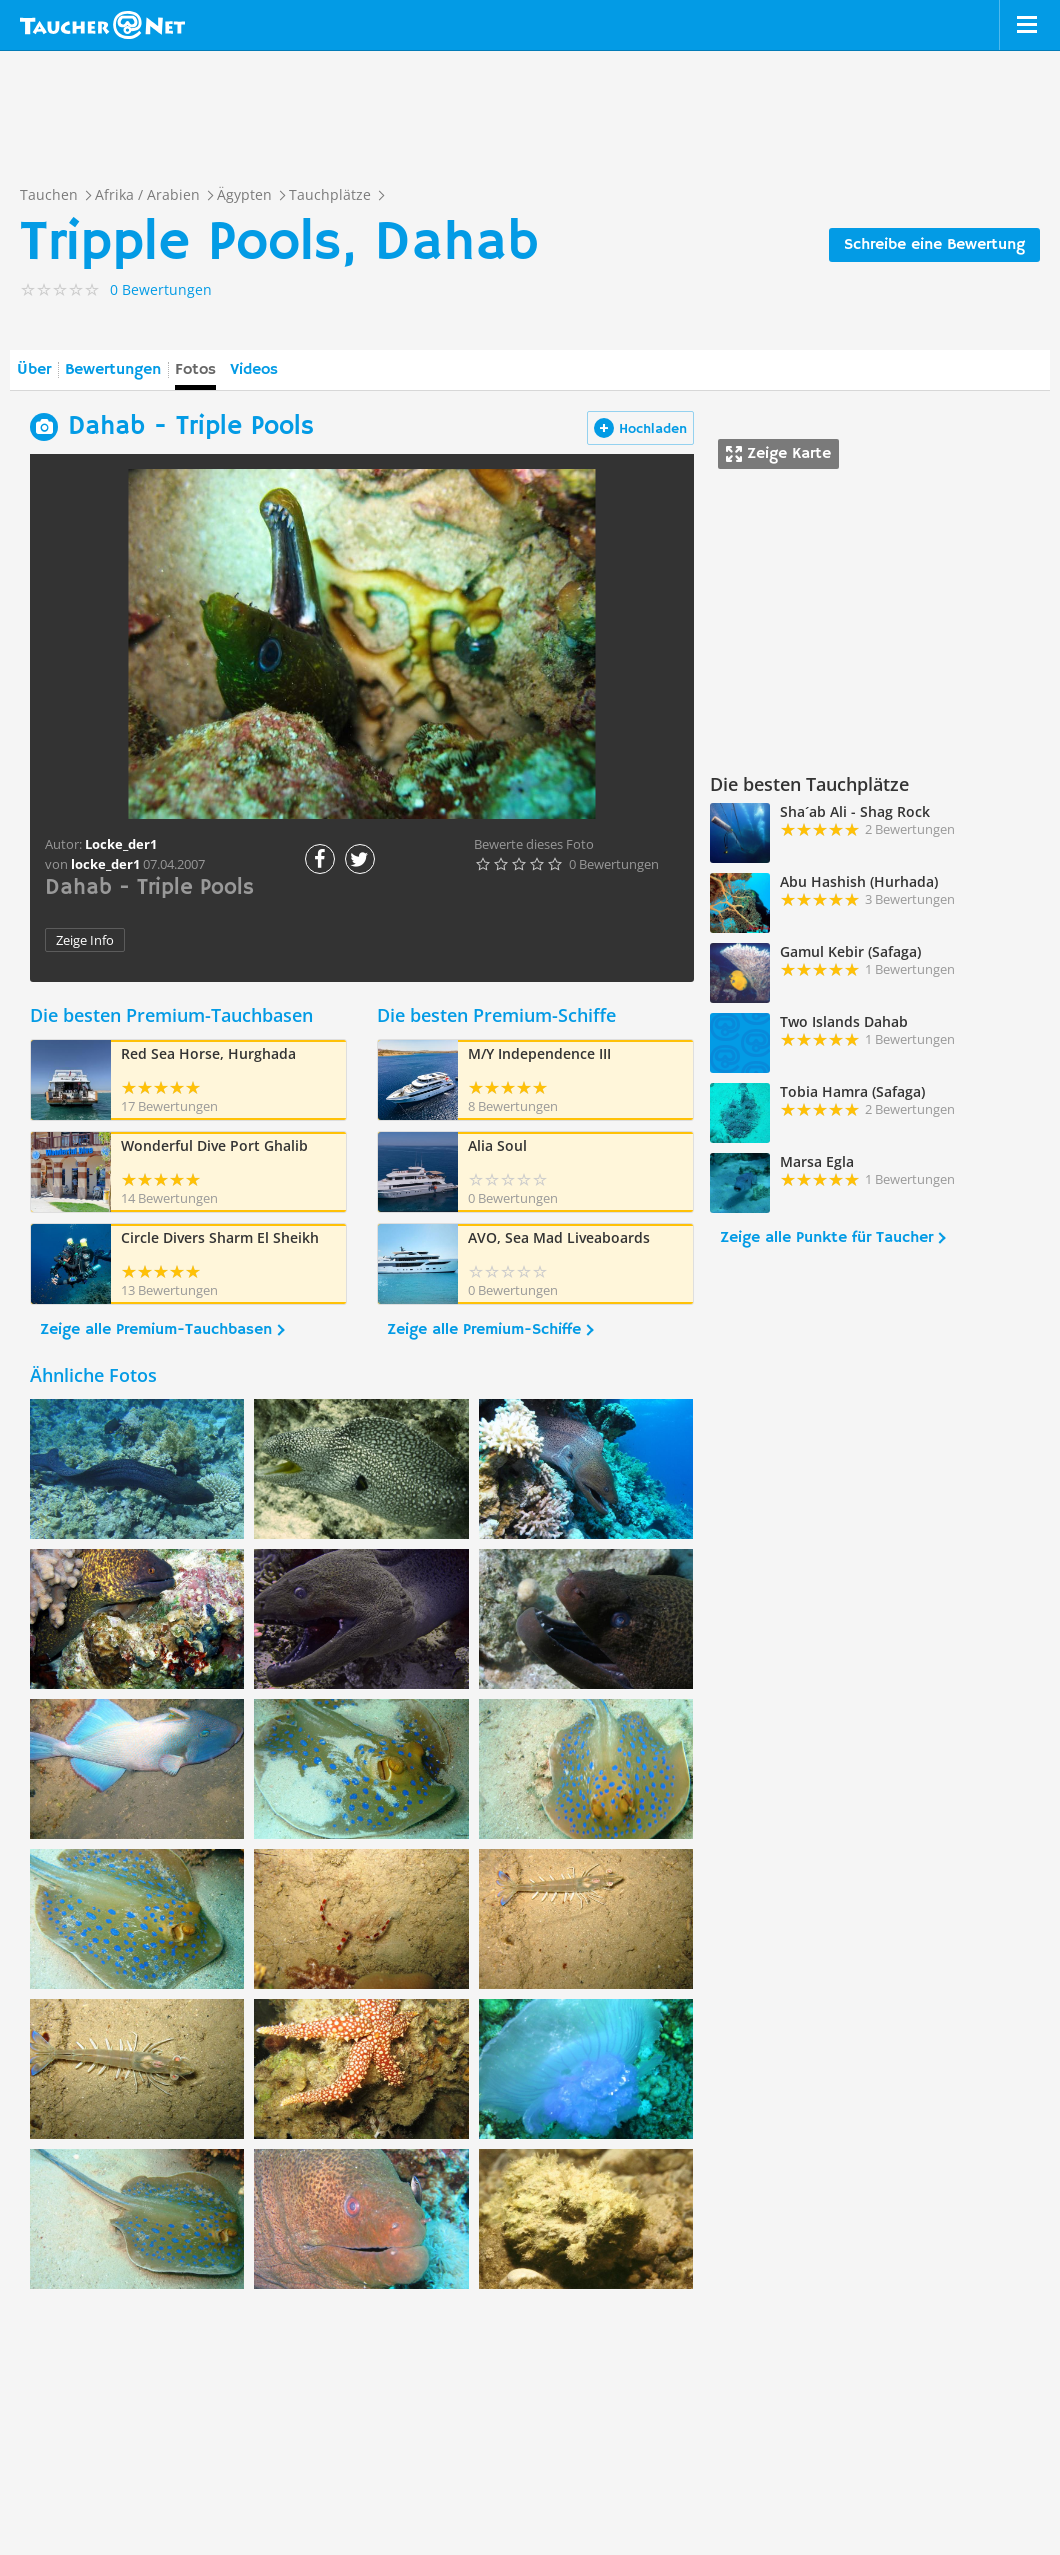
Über (34, 370)
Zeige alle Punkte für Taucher (826, 1238)
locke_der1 (105, 864)
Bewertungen (113, 370)
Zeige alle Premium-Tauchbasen (156, 1330)
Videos (254, 370)
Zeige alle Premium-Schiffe (484, 1330)
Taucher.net (102, 25)
